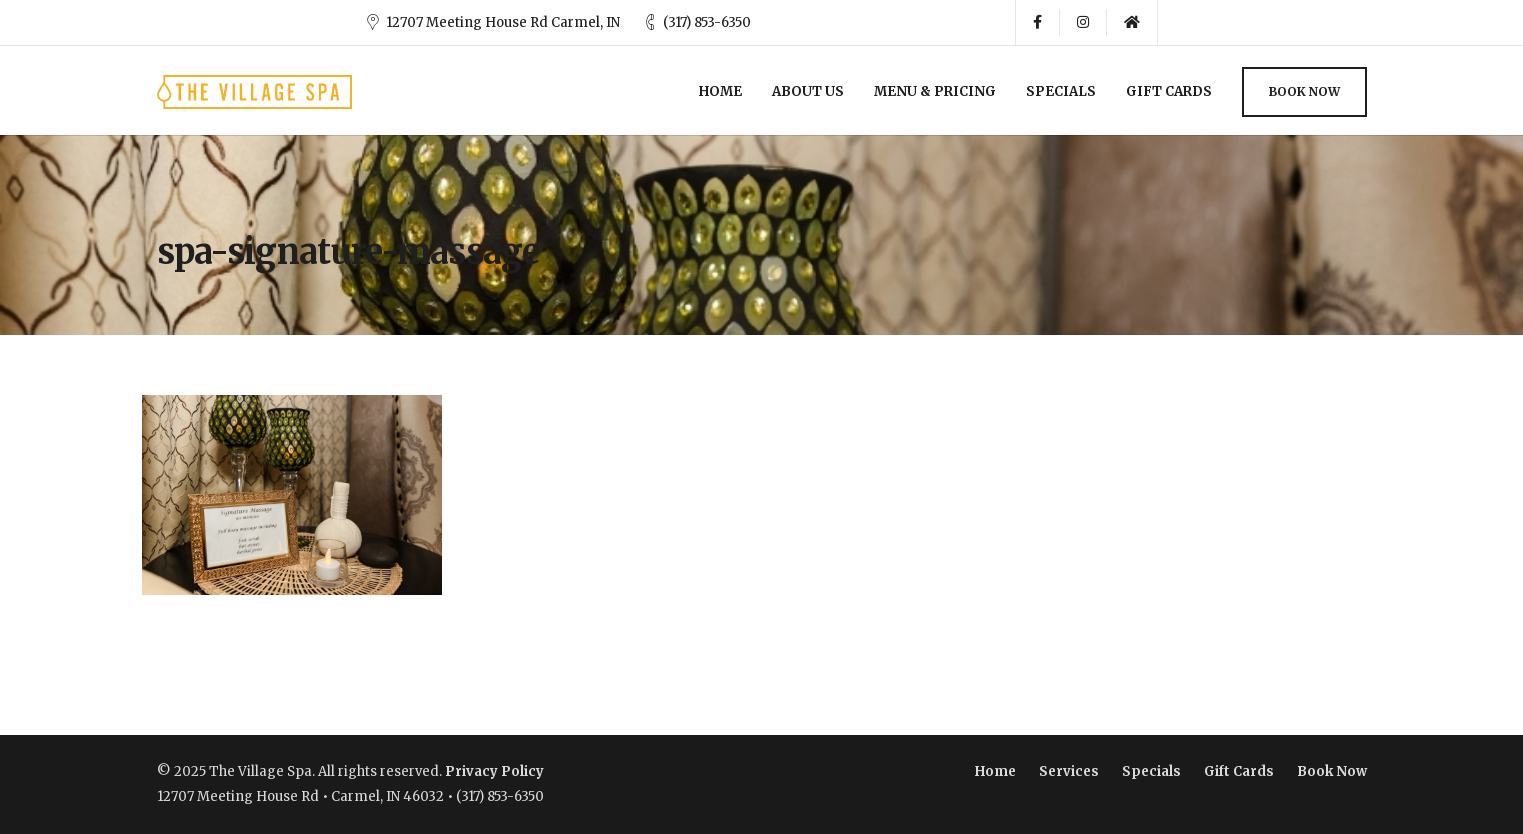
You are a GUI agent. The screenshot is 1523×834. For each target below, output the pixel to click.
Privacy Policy (494, 771)
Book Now (1304, 91)
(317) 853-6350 (707, 22)
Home (720, 91)
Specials (1061, 91)
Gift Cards (1169, 91)
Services (1069, 771)
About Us (808, 91)
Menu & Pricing (935, 91)
